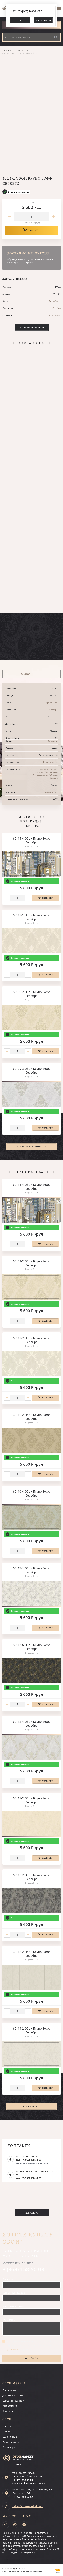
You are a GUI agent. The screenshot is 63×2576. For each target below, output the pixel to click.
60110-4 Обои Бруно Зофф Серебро (31, 1493)
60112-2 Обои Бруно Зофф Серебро (31, 1340)
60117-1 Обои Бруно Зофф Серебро (31, 1570)
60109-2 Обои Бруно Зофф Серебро (31, 994)
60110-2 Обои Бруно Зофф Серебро (31, 1417)
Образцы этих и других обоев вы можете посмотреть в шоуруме (30, 261)
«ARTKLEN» (36, 2571)
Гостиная (39, 772)
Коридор (53, 772)
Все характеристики (31, 327)
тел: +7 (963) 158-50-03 (28, 2159)
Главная (6, 50)
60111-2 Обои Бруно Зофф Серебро (31, 1800)
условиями (12, 2349)
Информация (9, 2405)
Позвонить (31, 2212)
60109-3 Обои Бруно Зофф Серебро (31, 1070)
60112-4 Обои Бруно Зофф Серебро (31, 1723)
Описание (28, 674)
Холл (45, 774)
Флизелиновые (50, 762)
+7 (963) (22, 2479)
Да (19, 20)
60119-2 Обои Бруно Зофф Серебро (31, 1877)
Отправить (31, 2358)
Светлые (7, 2426)
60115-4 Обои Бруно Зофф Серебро (31, 840)
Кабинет (53, 774)
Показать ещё (31, 2106)
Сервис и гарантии (13, 2400)
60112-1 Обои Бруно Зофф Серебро (31, 917)
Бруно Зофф (55, 301)
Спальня (53, 769)
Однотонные (9, 2436)
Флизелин (53, 741)
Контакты (7, 2411)
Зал (46, 772)
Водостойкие (54, 315)
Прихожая (43, 769)
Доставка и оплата (12, 2395)
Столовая (37, 774)
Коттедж (54, 777)
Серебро (56, 308)
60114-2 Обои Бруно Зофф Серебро (31, 2030)
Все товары (8, 2447)
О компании (9, 2390)
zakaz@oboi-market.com (27, 2506)
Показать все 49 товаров (31, 1146)
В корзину (31, 230)
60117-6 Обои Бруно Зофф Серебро (31, 1647)
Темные (6, 2431)
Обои (20, 50)
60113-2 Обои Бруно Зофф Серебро (31, 1954)
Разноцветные (10, 2441)
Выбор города (43, 20)
